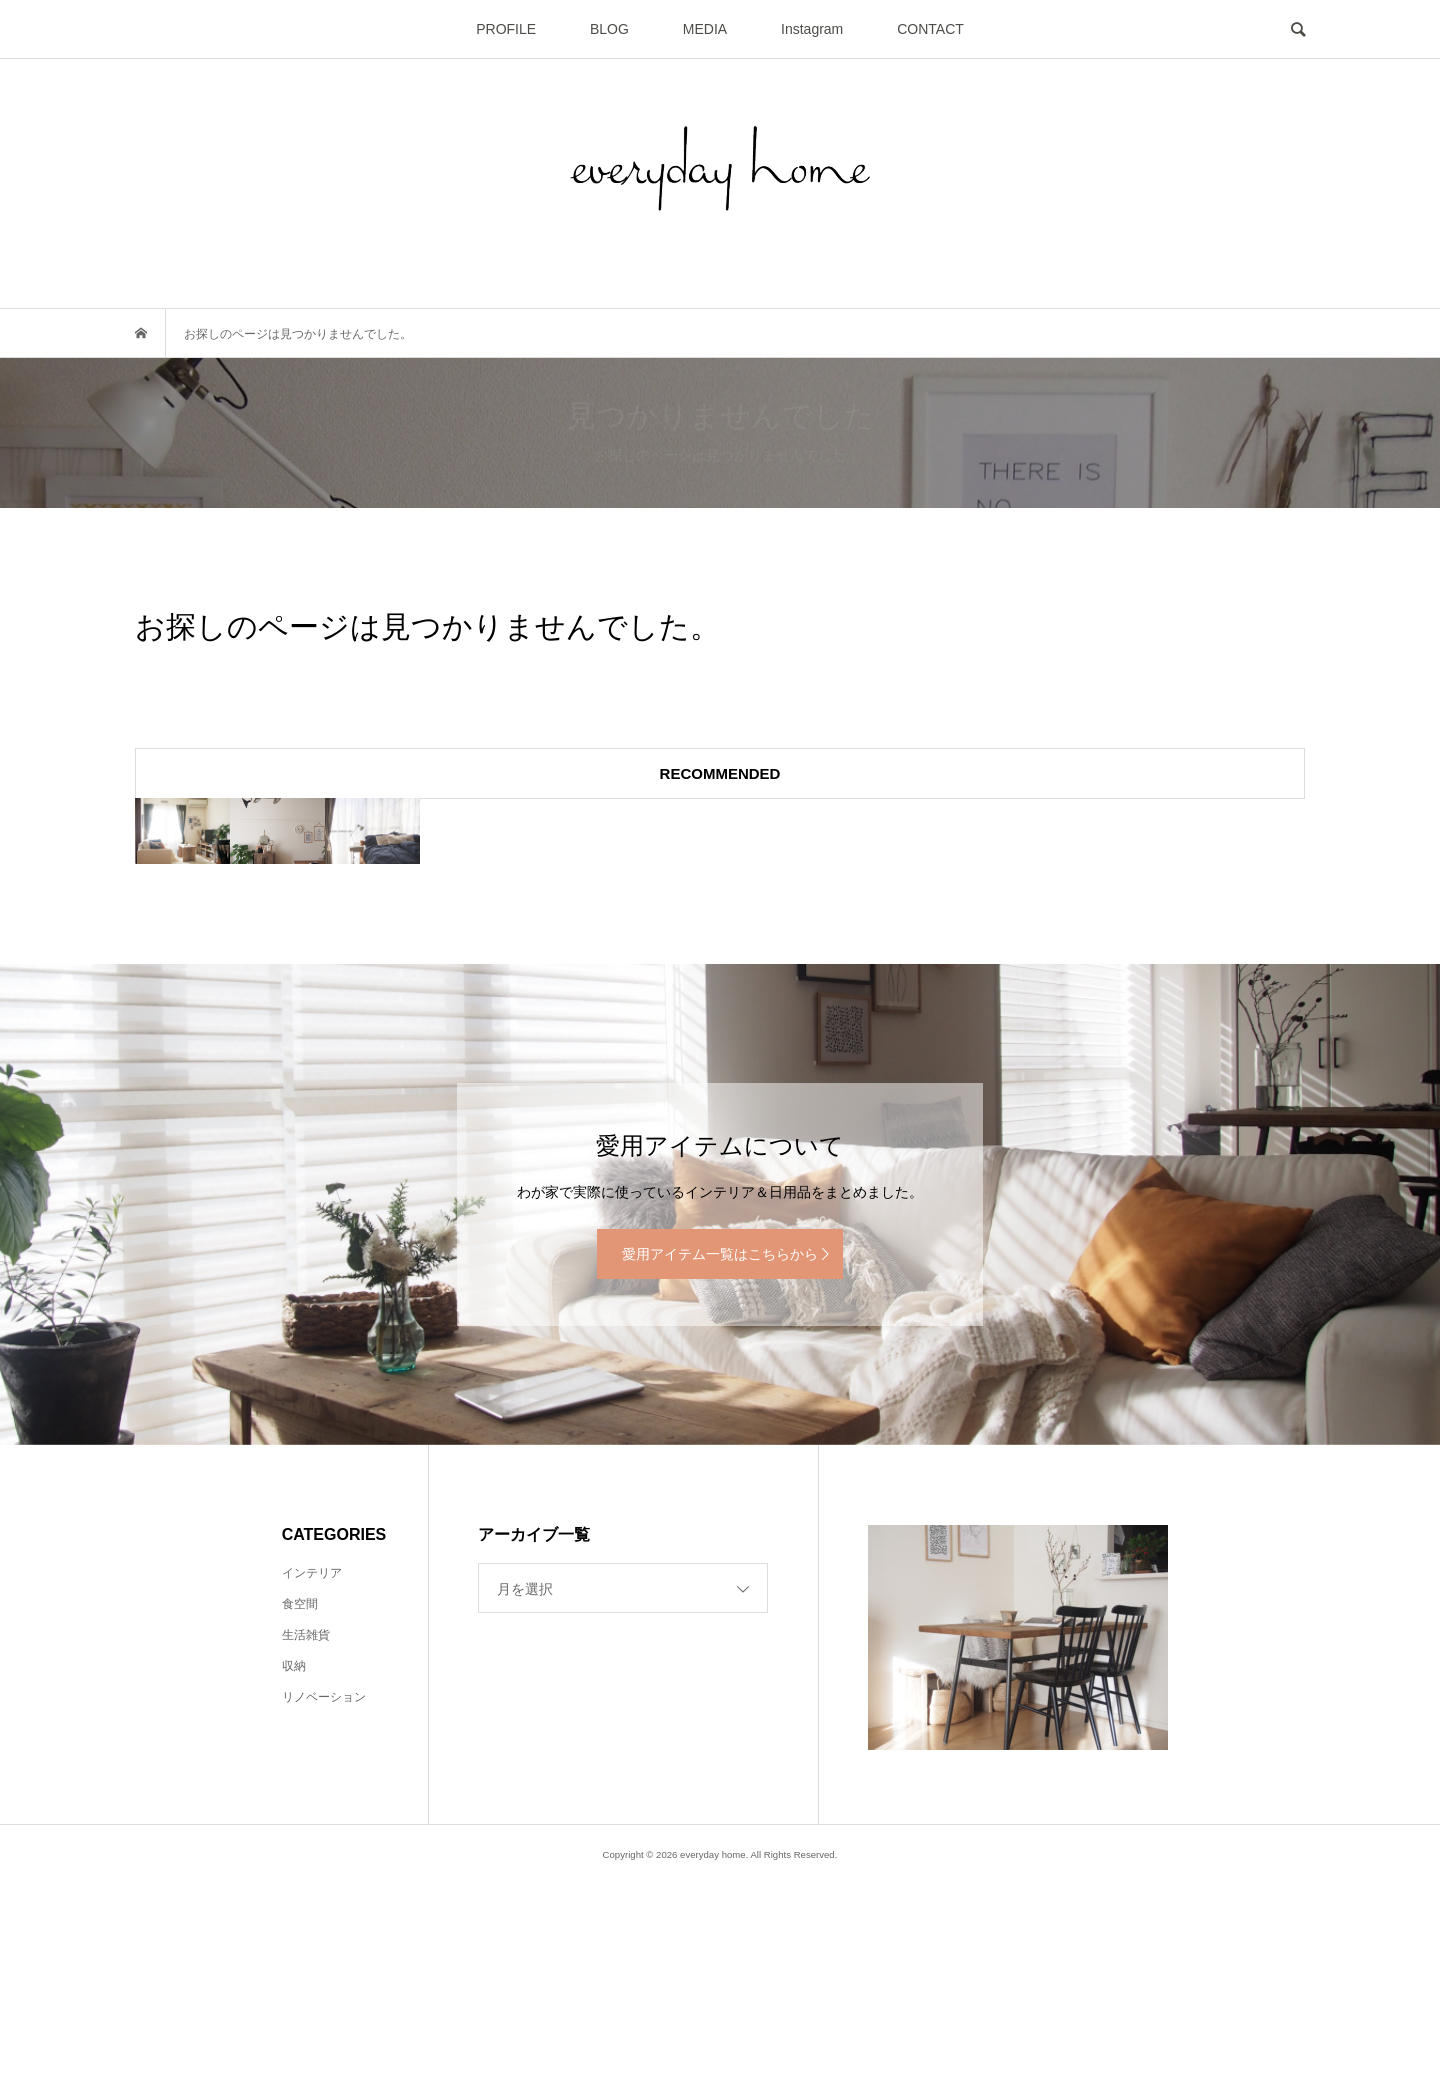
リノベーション (324, 1902)
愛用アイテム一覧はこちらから (720, 1459)
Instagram (812, 29)
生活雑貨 (306, 1840)
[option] (330, 933)
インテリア (312, 1778)
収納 (294, 1871)
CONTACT (930, 29)
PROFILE (506, 29)
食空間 (300, 1809)
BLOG (609, 29)
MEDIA (705, 29)
